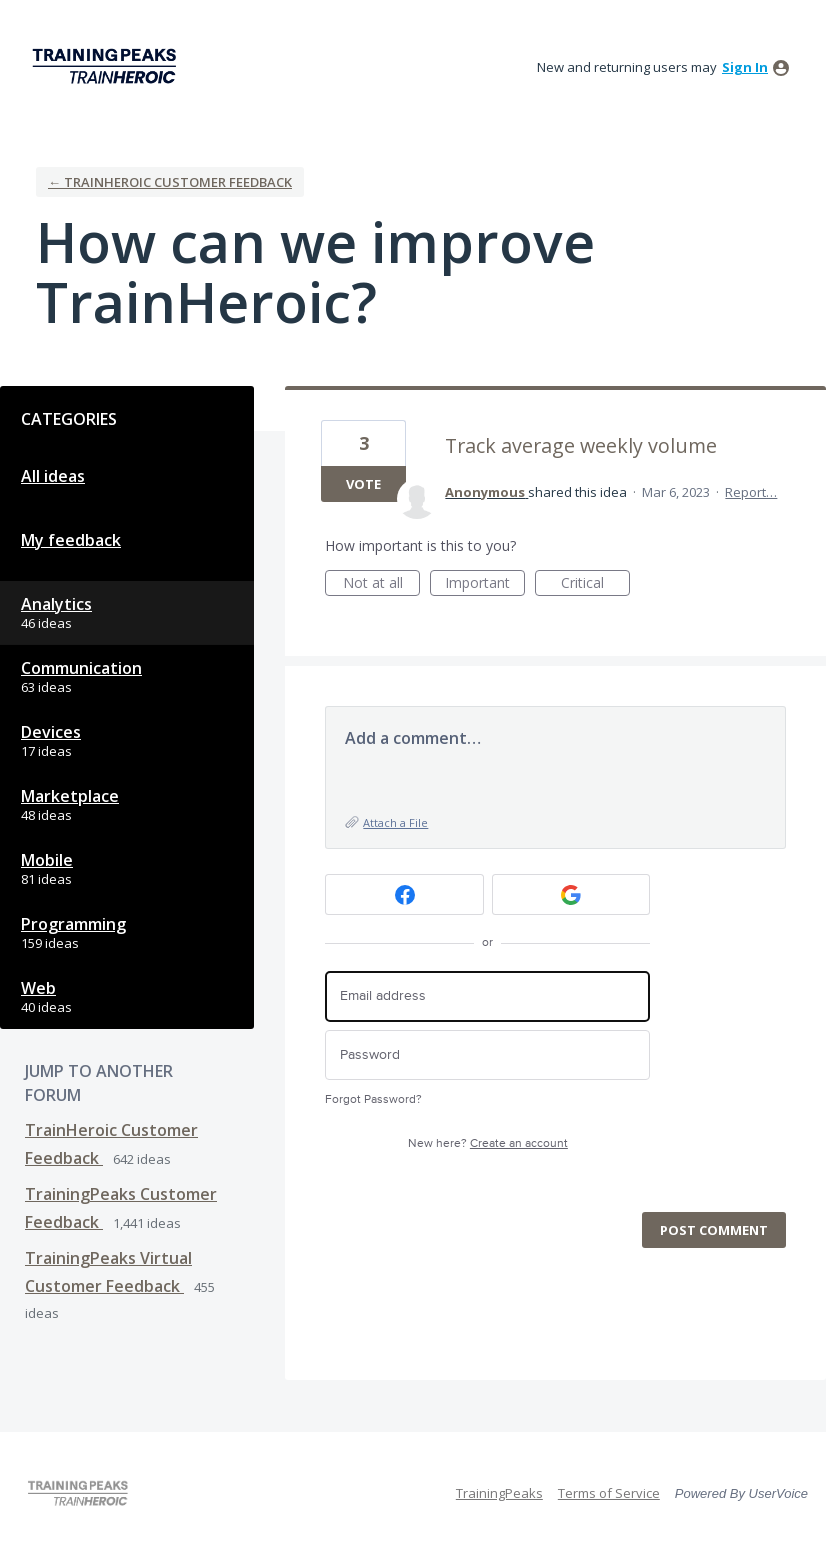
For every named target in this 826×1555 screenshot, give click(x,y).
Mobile (47, 860)
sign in (745, 67)
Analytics (56, 604)
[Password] (487, 1055)
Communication (81, 668)
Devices (51, 732)
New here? (488, 1143)
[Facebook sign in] (404, 894)
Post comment (714, 1230)
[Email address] (487, 996)
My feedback (71, 540)
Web (38, 988)
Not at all (382, 584)
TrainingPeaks (499, 1493)
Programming (73, 924)
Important (485, 584)
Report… (751, 492)
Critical (595, 584)
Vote (363, 484)
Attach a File (395, 822)
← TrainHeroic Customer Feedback (170, 182)
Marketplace (70, 796)
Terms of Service (609, 1493)
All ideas (53, 476)
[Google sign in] (571, 894)
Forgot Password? (373, 1099)
